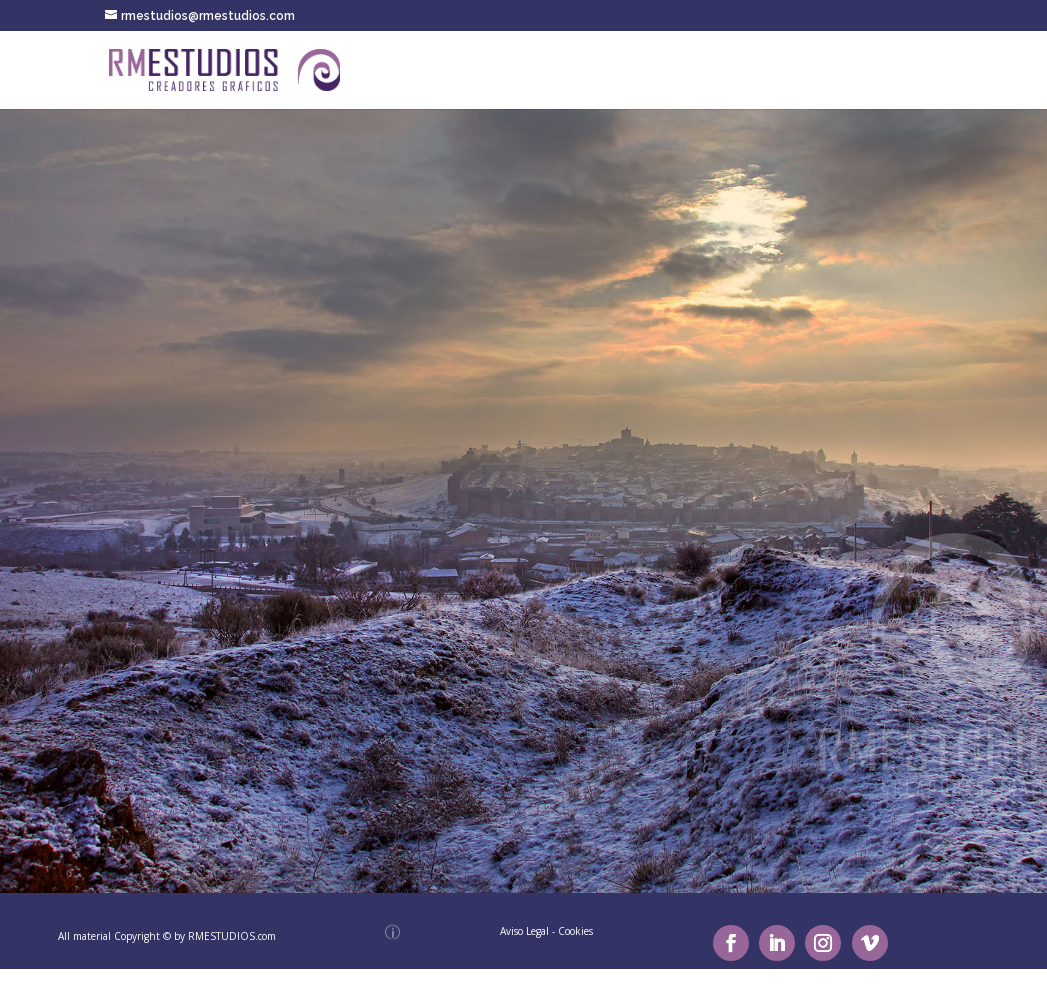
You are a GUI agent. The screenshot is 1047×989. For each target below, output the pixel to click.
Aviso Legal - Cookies (546, 931)
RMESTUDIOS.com (232, 936)
